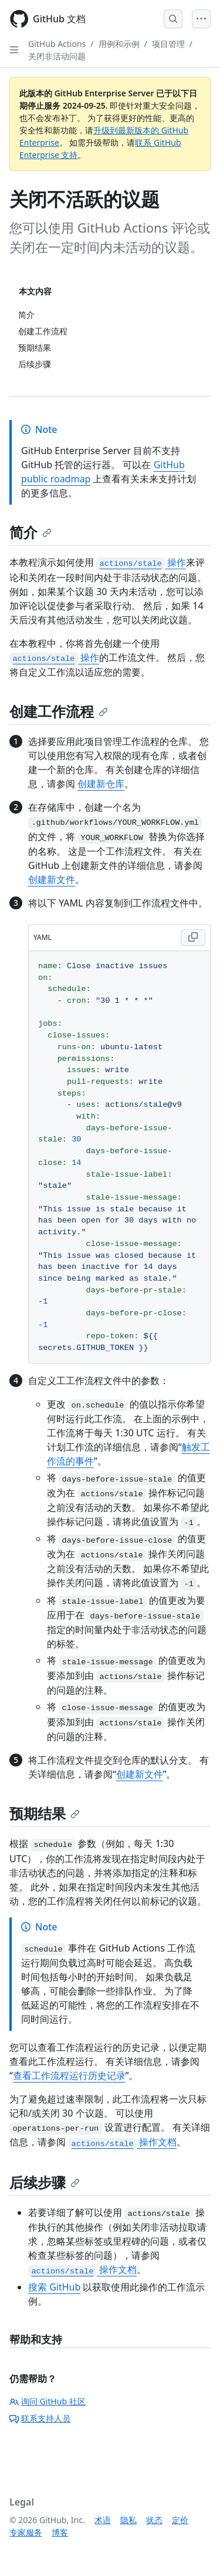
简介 (30, 532)
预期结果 (44, 1813)
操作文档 (122, 2141)
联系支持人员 (39, 2418)
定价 (180, 2519)
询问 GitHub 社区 (47, 2401)
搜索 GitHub (54, 2287)
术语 (102, 2519)
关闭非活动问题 (57, 56)
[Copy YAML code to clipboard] (193, 937)
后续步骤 (44, 2182)
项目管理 (168, 43)
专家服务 (25, 2532)
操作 (141, 562)
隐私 (128, 2519)
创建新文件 (51, 879)
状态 (154, 2519)
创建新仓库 (100, 783)
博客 (60, 2532)
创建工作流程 (58, 711)
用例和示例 (119, 43)
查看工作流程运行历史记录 (69, 2075)
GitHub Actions (57, 43)
